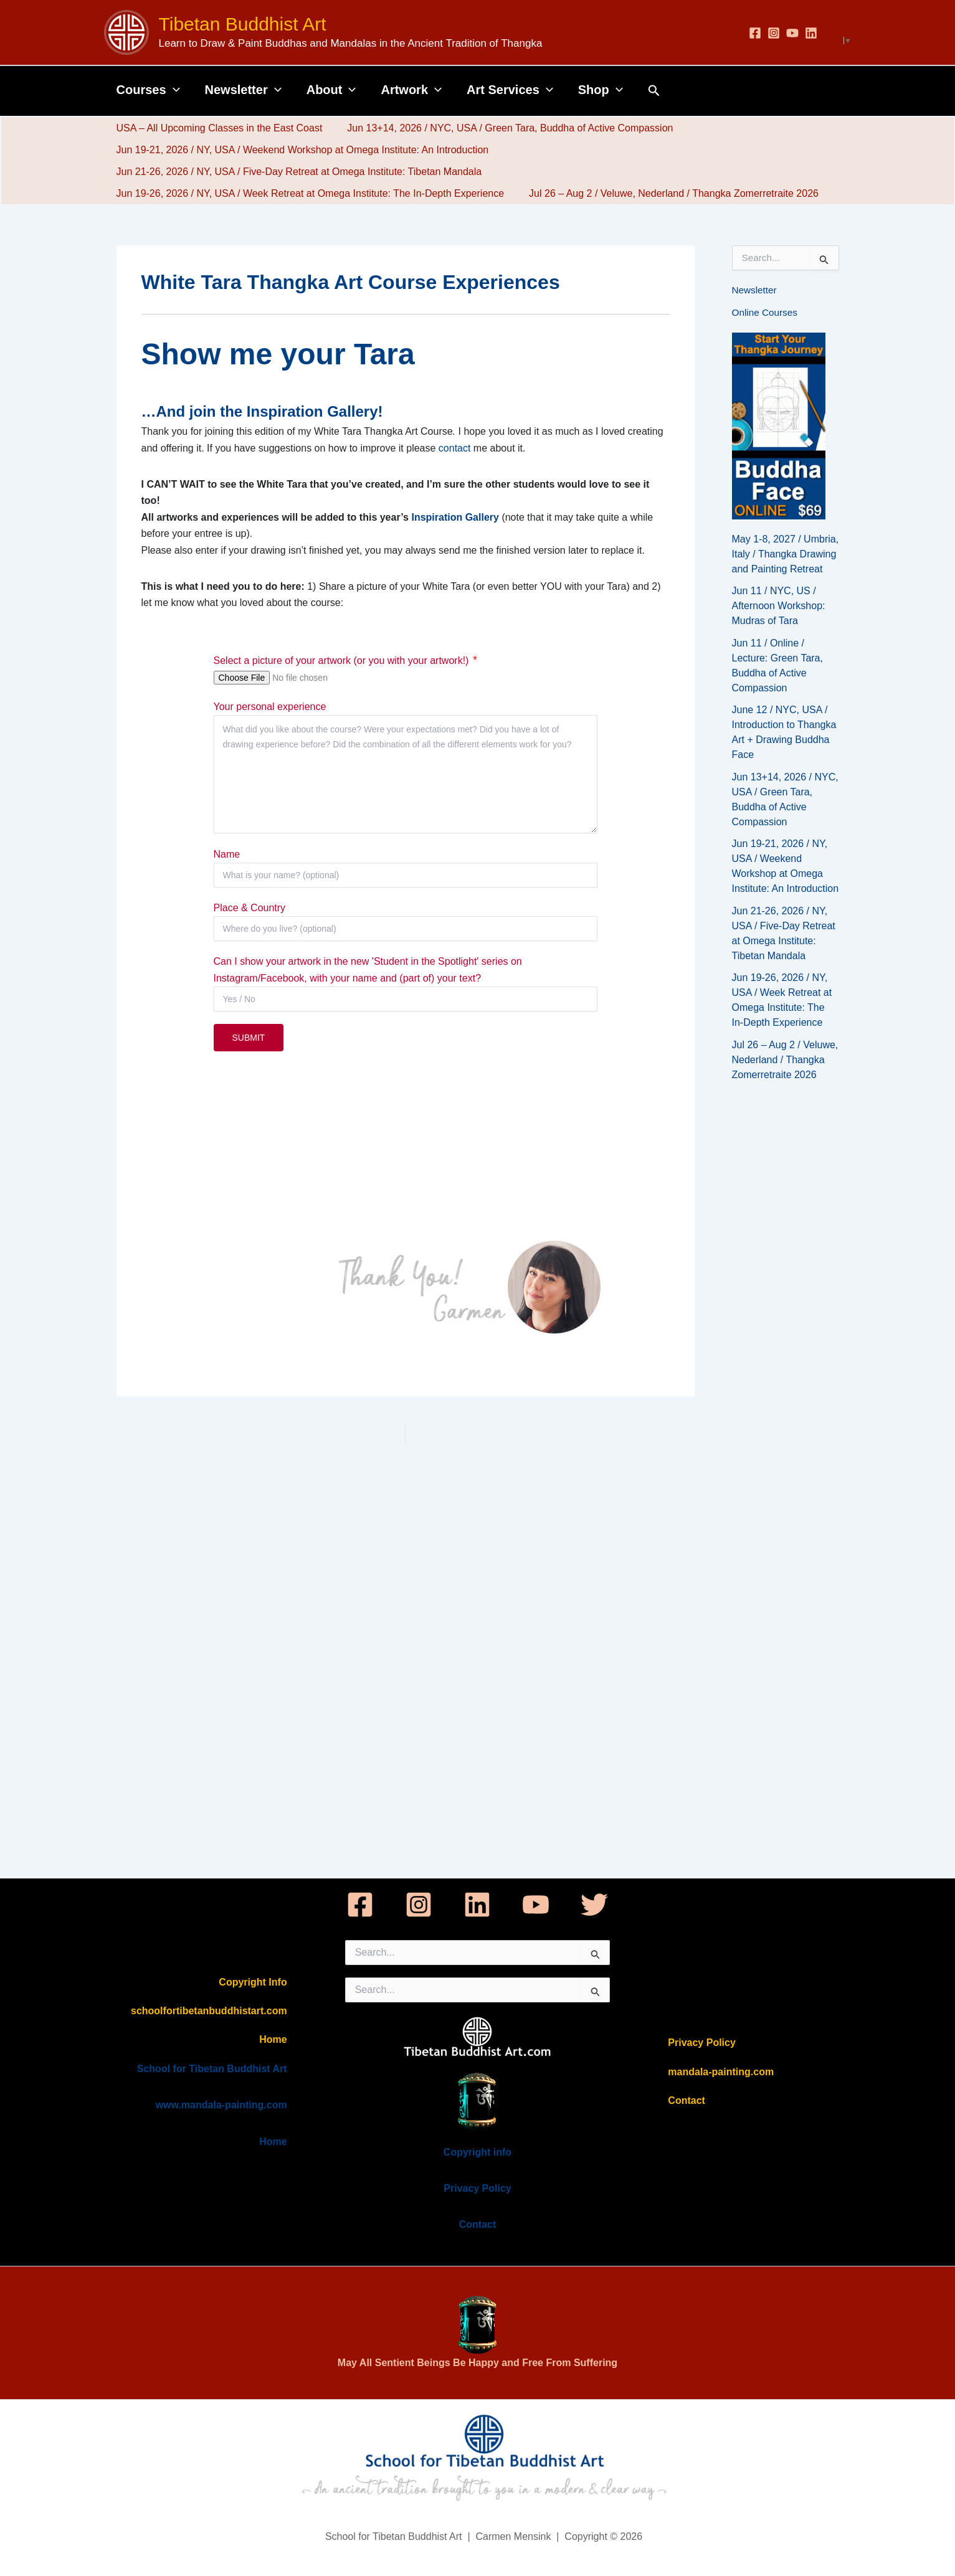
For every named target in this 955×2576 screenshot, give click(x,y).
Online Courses (766, 312)
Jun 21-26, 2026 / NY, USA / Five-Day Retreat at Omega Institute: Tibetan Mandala (297, 171)
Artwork (411, 89)
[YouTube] (792, 33)
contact (455, 448)
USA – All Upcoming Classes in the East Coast (217, 128)
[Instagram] (773, 33)
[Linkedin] (811, 33)
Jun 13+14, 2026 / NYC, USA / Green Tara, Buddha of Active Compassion (502, 128)
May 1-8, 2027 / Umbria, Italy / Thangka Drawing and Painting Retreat (785, 554)
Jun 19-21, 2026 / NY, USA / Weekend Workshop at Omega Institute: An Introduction (300, 149)
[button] (173, 89)
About (331, 89)
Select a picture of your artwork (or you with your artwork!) (341, 660)
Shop (600, 89)
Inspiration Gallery (456, 517)
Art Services (510, 89)
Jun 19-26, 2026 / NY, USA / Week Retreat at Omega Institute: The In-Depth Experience (308, 193)
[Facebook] (755, 33)
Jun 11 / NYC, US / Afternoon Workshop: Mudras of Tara (778, 606)
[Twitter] (594, 1904)
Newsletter (243, 89)
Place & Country (250, 907)
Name (227, 854)
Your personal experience (270, 706)
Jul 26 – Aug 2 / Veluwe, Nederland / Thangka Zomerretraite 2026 (666, 193)
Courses (148, 89)
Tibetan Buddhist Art (242, 24)
